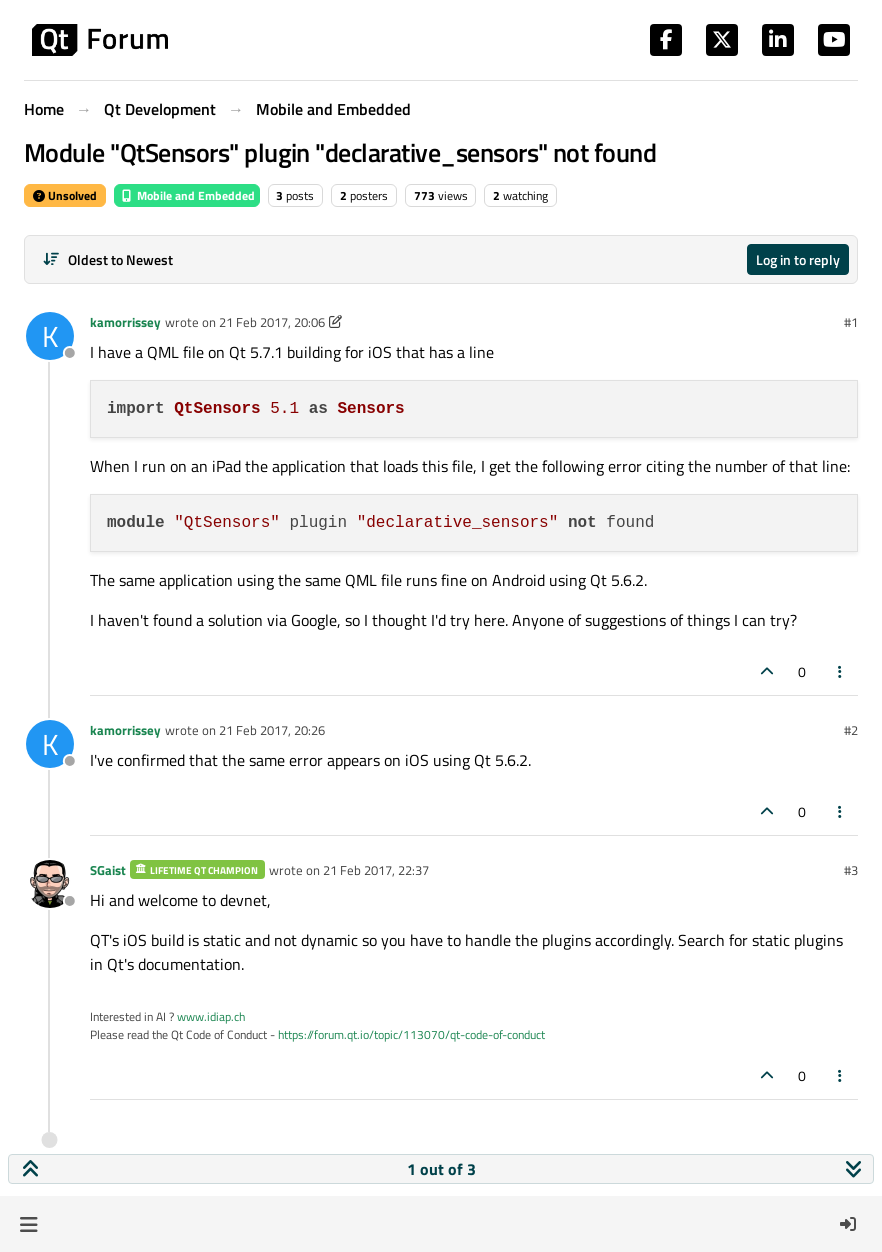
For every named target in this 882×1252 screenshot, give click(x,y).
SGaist (108, 870)
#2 (851, 730)
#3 (851, 870)
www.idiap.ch (211, 1016)
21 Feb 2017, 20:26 (272, 730)
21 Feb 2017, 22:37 (376, 870)
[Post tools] (841, 671)
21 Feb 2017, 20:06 (272, 322)
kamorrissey (125, 322)
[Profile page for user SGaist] (50, 884)
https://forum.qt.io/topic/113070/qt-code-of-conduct (411, 1034)
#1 (851, 322)
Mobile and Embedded (187, 195)
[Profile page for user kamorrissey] (50, 336)
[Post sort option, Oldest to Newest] (107, 259)
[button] (28, 1224)
